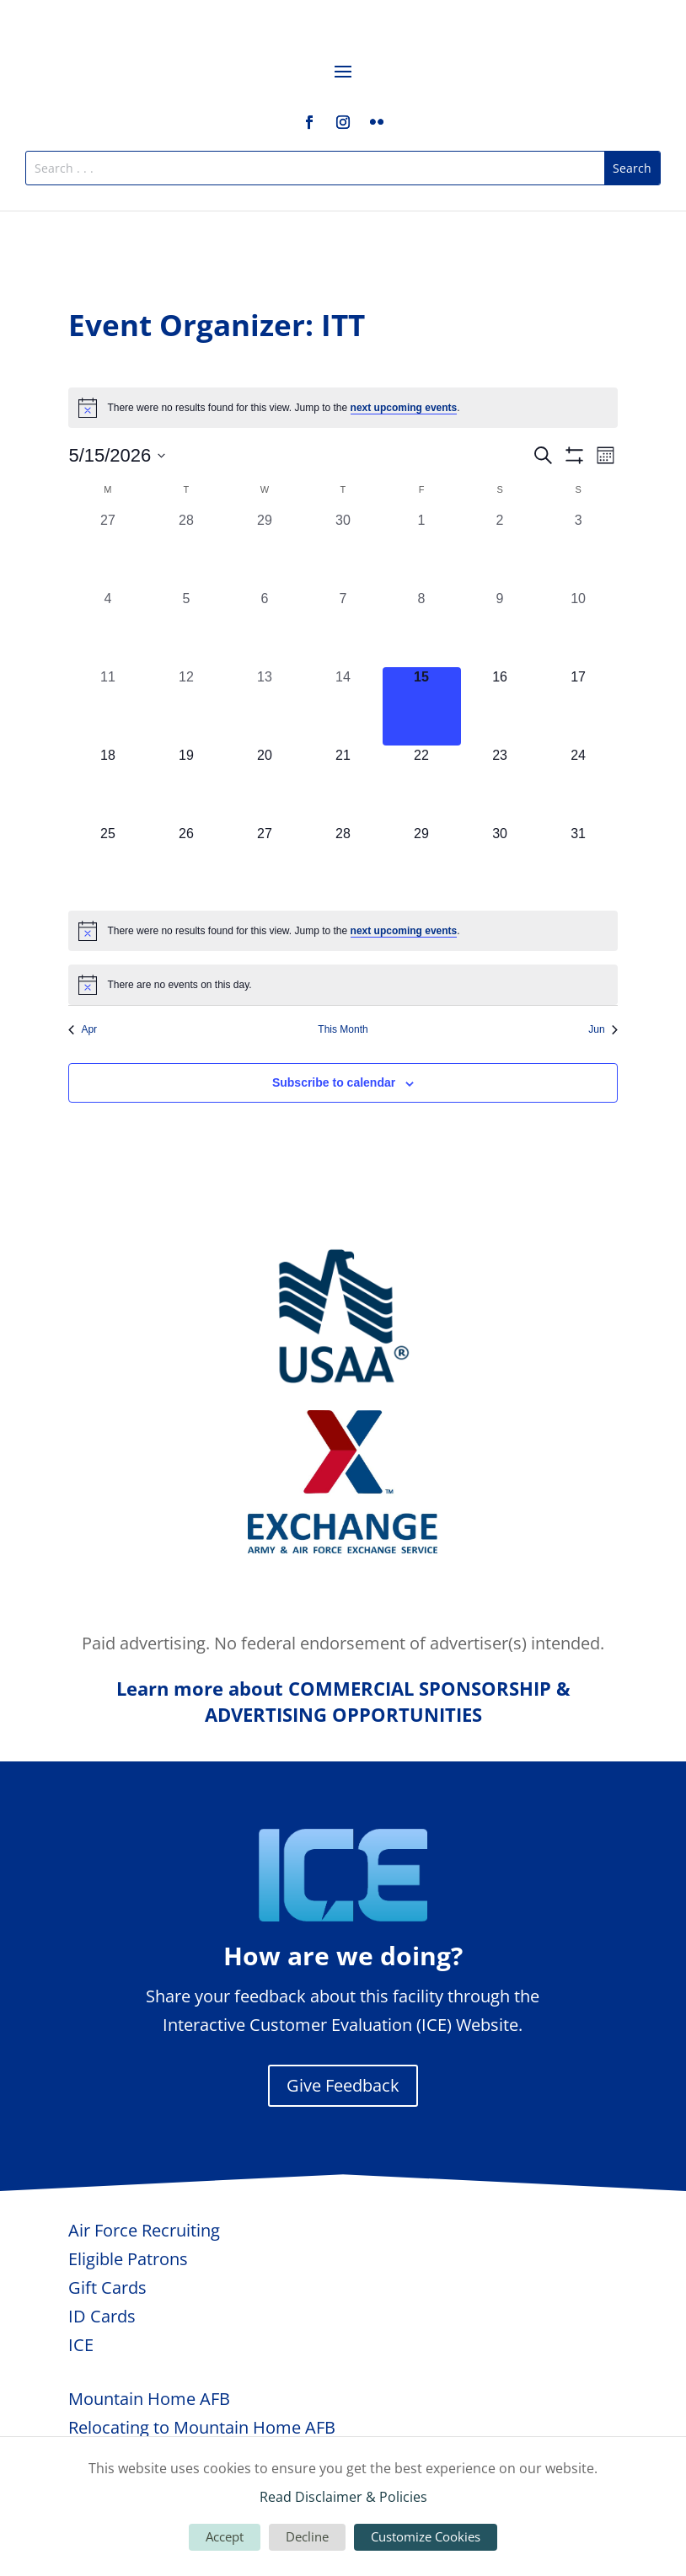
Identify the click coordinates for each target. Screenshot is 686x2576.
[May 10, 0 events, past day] (578, 628)
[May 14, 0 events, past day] (342, 706)
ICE (81, 2344)
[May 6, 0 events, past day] (264, 628)
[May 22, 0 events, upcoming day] (422, 785)
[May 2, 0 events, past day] (500, 549)
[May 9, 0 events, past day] (500, 628)
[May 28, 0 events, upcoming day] (342, 863)
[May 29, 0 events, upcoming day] (422, 863)
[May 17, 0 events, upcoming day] (578, 706)
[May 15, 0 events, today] (422, 706)
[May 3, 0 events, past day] (578, 549)
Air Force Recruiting (144, 2230)
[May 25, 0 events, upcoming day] (107, 863)
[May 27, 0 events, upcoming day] (264, 863)
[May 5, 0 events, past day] (186, 628)
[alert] (342, 407)
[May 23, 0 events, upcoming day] (500, 785)
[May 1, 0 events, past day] (422, 549)
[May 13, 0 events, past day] (264, 706)
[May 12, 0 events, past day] (186, 706)
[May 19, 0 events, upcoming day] (186, 785)
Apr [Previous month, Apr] (82, 1029)
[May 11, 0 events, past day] (107, 706)
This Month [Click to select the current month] (342, 1029)
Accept (225, 2536)
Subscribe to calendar (333, 1082)
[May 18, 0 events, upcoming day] (107, 785)
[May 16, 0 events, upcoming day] (500, 706)
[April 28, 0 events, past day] (186, 549)
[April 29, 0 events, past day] (264, 549)
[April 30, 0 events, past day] (342, 549)
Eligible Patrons (128, 2258)
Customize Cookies (425, 2536)
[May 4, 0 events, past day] (107, 628)
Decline (307, 2536)
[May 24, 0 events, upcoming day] (578, 785)
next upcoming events (404, 408)
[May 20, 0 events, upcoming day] (264, 785)
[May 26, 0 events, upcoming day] (186, 863)
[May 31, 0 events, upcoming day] (578, 863)
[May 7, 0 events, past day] (342, 628)
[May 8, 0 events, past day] (422, 628)
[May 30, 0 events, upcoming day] (500, 863)
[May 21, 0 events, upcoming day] (342, 785)
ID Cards (102, 2316)
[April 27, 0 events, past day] (107, 549)
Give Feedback (343, 2085)
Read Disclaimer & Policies (343, 2497)
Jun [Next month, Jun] (602, 1029)
